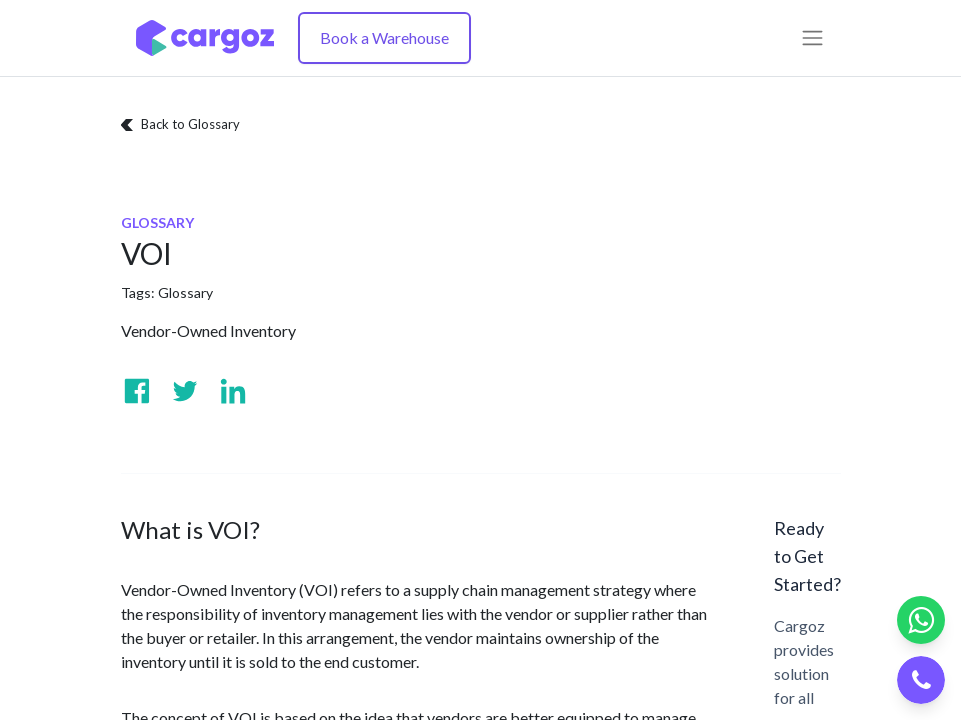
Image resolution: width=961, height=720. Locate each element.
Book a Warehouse (384, 37)
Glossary (185, 292)
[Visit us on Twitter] (185, 391)
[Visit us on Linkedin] (233, 391)
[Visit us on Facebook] (137, 391)
